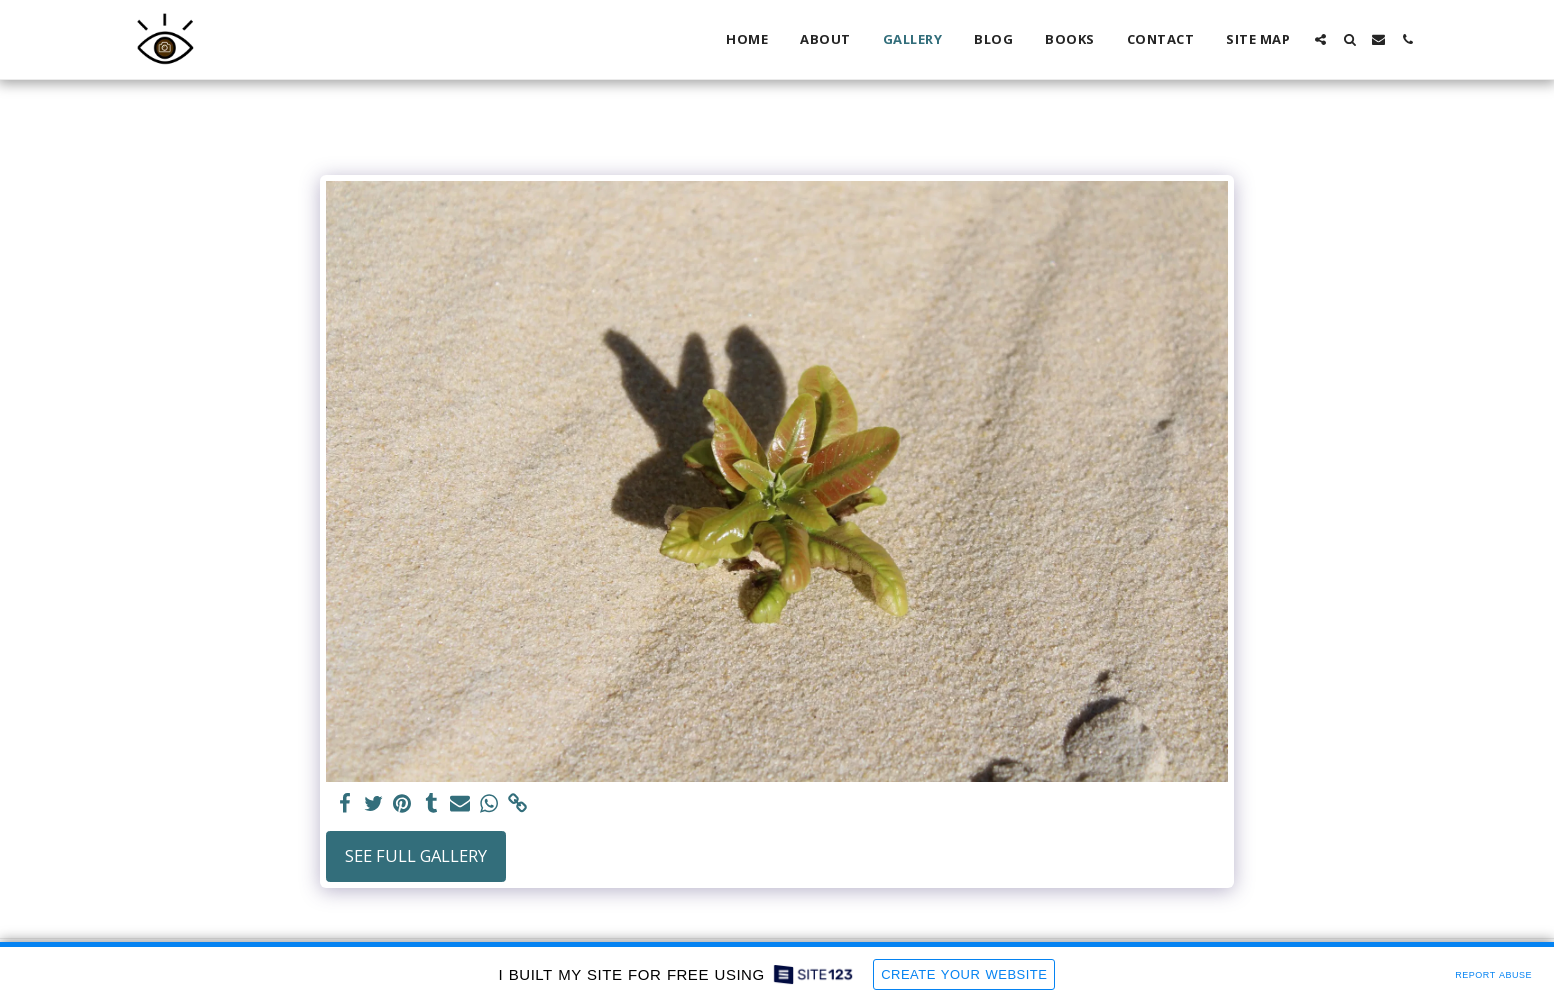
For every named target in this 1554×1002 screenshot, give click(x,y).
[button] (1320, 39)
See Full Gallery (416, 855)
